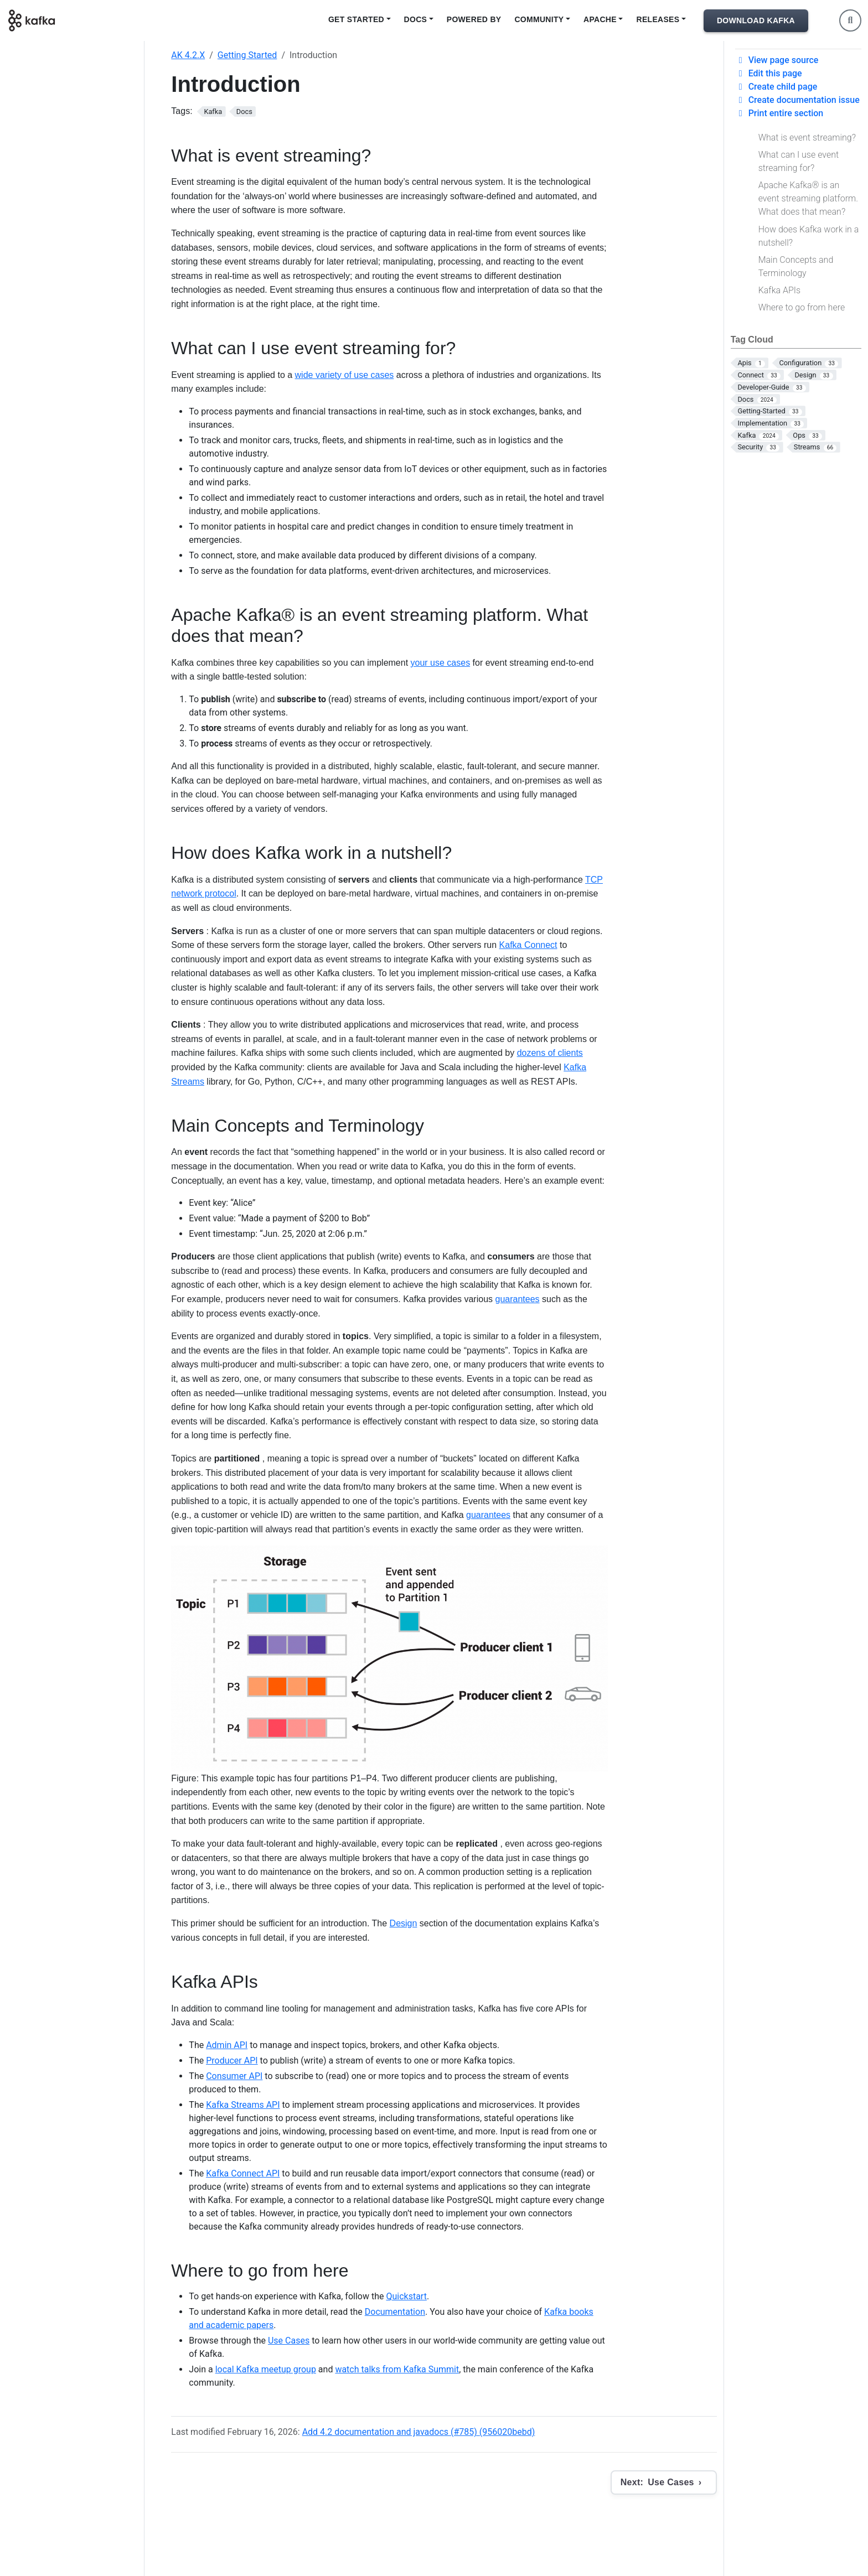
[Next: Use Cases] (664, 2482)
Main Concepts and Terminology (796, 266)
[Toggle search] (850, 20)
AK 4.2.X (188, 55)
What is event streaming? (807, 137)
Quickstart (406, 2296)
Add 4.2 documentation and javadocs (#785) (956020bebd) (418, 2432)
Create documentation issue (797, 100)
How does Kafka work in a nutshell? (808, 236)
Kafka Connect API (243, 2173)
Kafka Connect (528, 945)
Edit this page (768, 73)
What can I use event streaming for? (798, 161)
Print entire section (779, 113)
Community (539, 19)
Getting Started (247, 55)
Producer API (231, 2060)
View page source (777, 60)
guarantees (517, 1299)
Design (403, 1923)
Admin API (226, 2045)
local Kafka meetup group (265, 2369)
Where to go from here (801, 307)
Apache (600, 19)
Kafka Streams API (243, 2105)
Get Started (356, 19)
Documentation (395, 2312)
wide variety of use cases (344, 375)
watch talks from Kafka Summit (397, 2369)
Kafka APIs (779, 290)
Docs (415, 19)
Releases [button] (657, 19)
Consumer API (234, 2076)
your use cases (441, 662)
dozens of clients (550, 1053)
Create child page (776, 86)
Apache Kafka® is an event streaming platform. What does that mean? (808, 198)
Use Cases (288, 2340)
